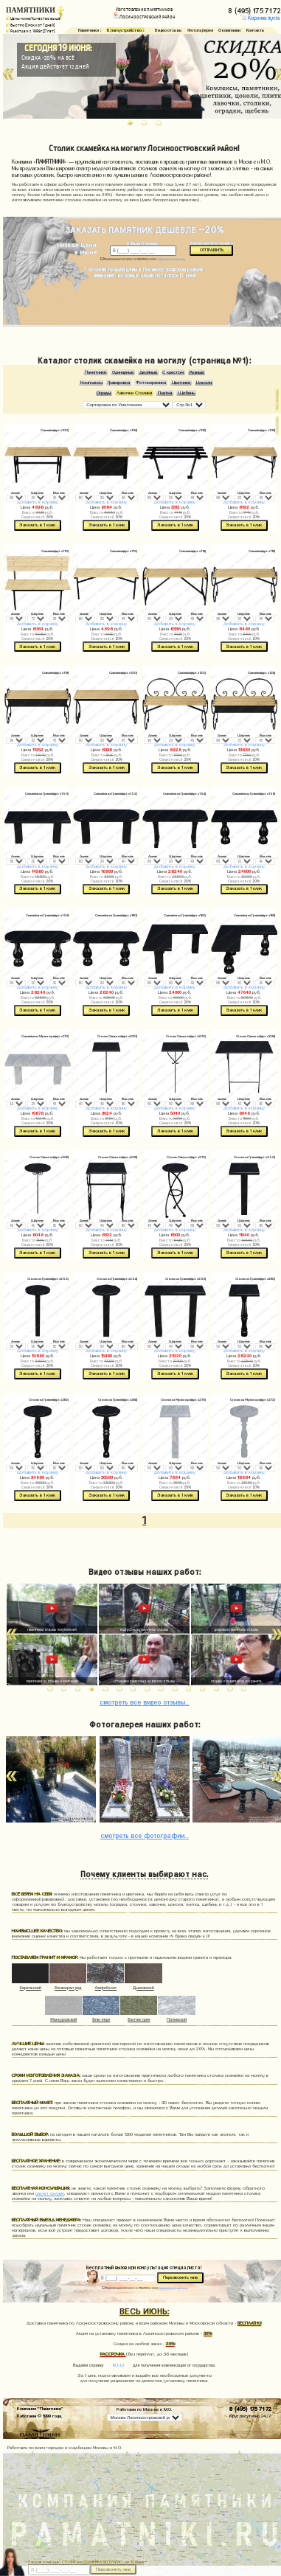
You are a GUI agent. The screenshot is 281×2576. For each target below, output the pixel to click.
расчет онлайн (49, 2193)
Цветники (181, 382)
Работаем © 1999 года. (39, 2415)
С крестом (173, 372)
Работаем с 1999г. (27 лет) (30, 31)
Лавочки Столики (134, 393)
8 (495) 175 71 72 (250, 2408)
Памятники (95, 372)
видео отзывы (145, 1701)
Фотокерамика (151, 382)
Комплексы (91, 382)
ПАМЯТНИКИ (30, 10)
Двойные (148, 372)
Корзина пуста (260, 18)
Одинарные (122, 372)
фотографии (144, 1834)
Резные (197, 372)
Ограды (104, 393)
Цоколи (204, 382)
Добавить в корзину (37, 502)
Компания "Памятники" (40, 2408)
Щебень (186, 393)
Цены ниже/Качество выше (33, 18)
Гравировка (119, 382)
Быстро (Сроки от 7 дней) (30, 25)
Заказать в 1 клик (37, 525)
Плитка (165, 393)
